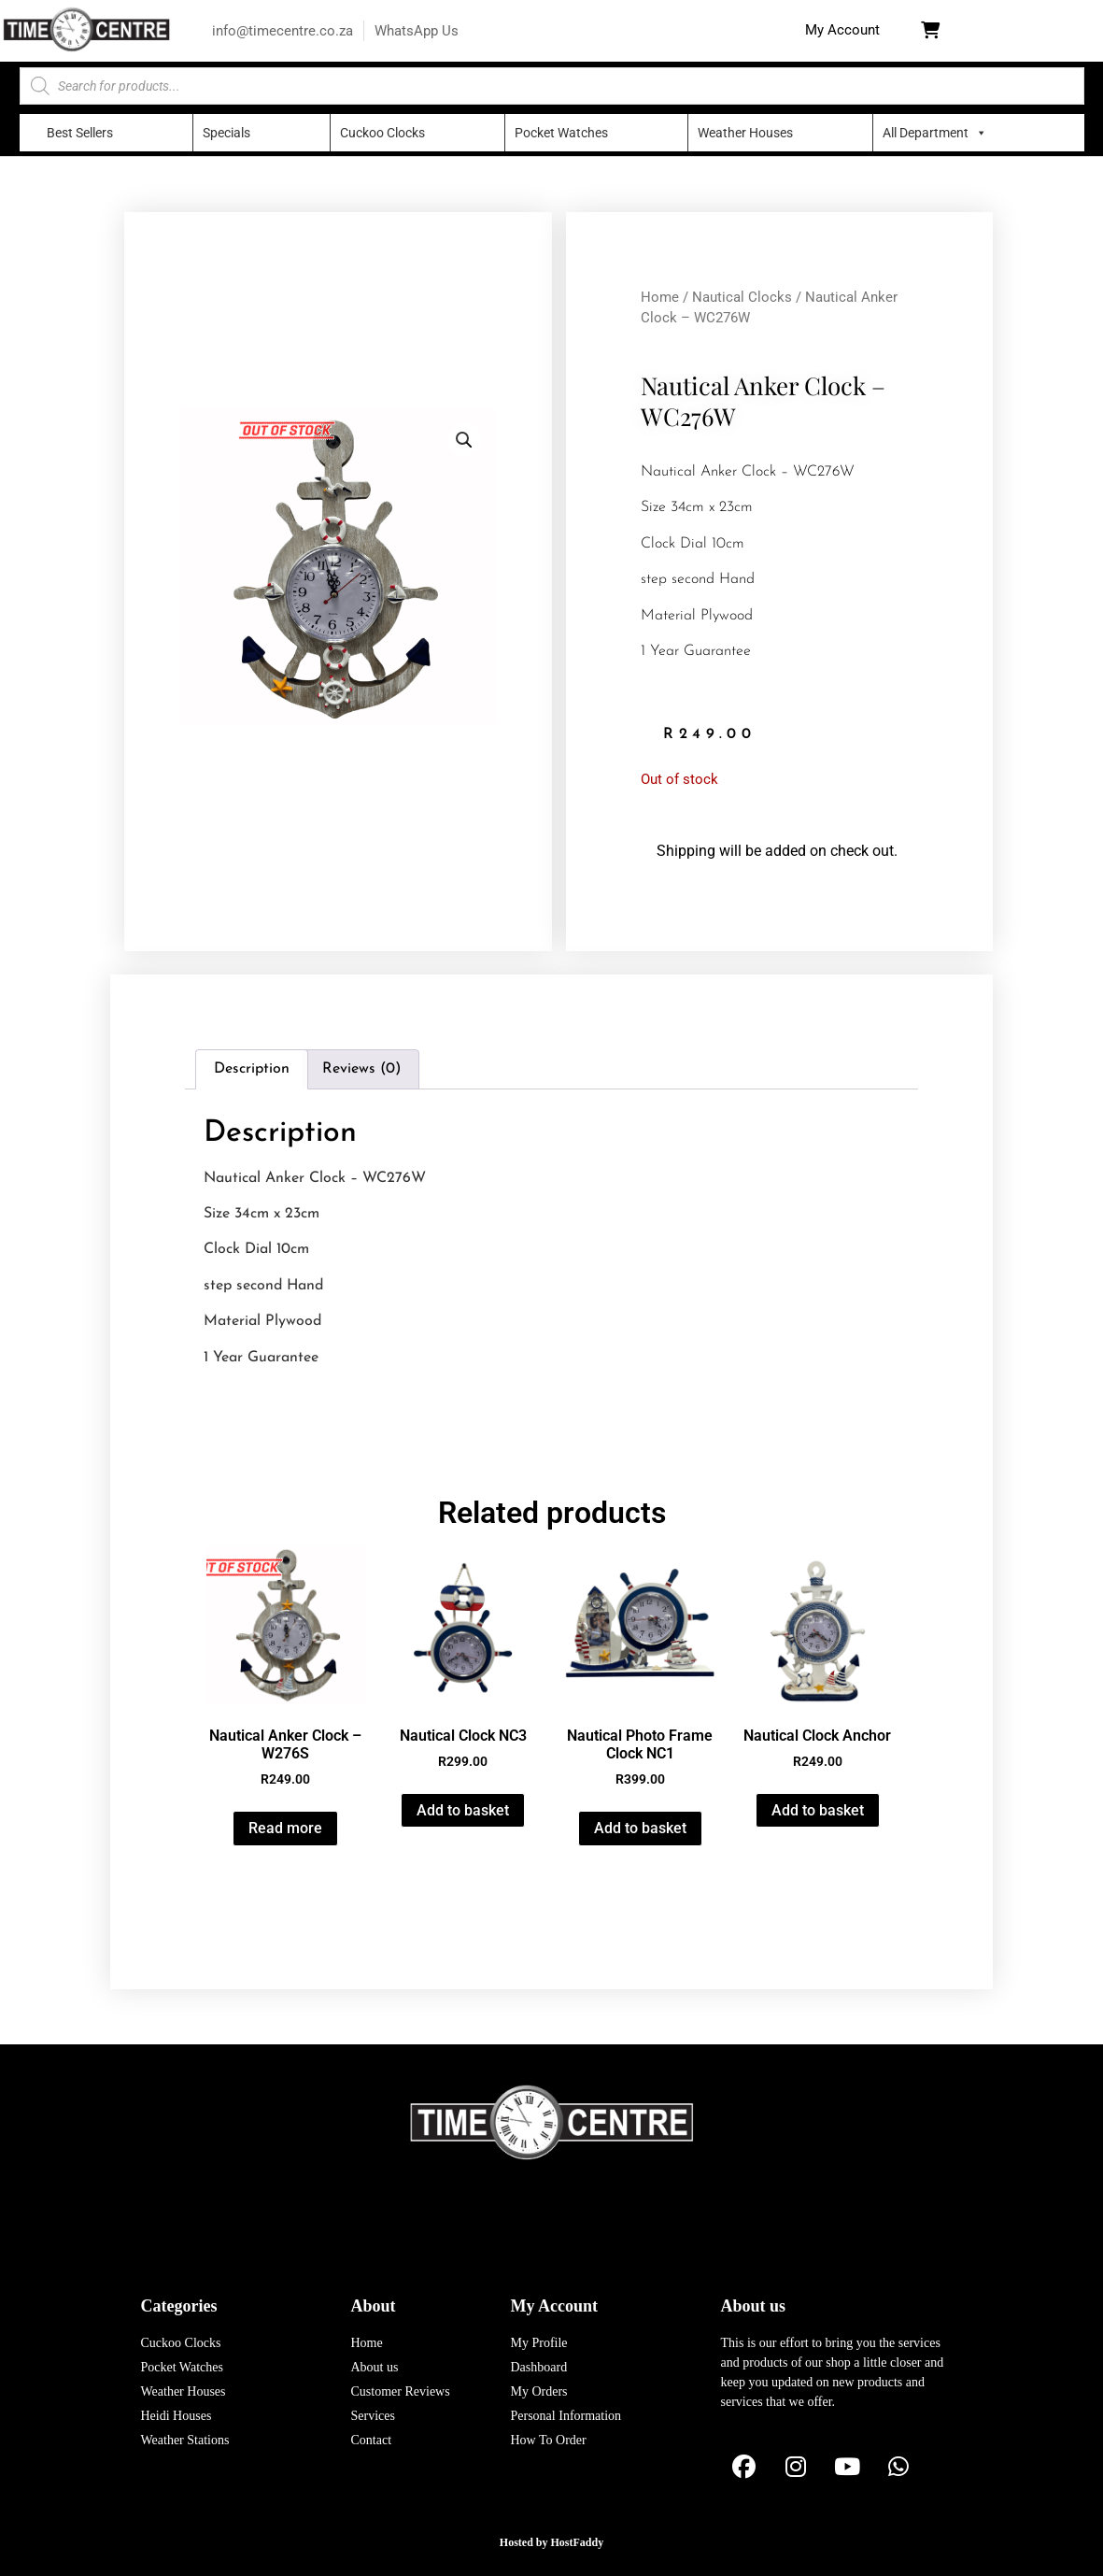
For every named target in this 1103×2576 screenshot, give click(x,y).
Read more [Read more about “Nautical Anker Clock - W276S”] (285, 1828)
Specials (226, 132)
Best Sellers (80, 132)
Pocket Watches (561, 132)
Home (660, 297)
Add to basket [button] (463, 1810)
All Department (926, 132)
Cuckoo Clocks (382, 132)
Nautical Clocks (742, 297)
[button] (842, 30)
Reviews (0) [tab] (361, 1068)
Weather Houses (745, 132)
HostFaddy (577, 2542)
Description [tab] (252, 1068)
